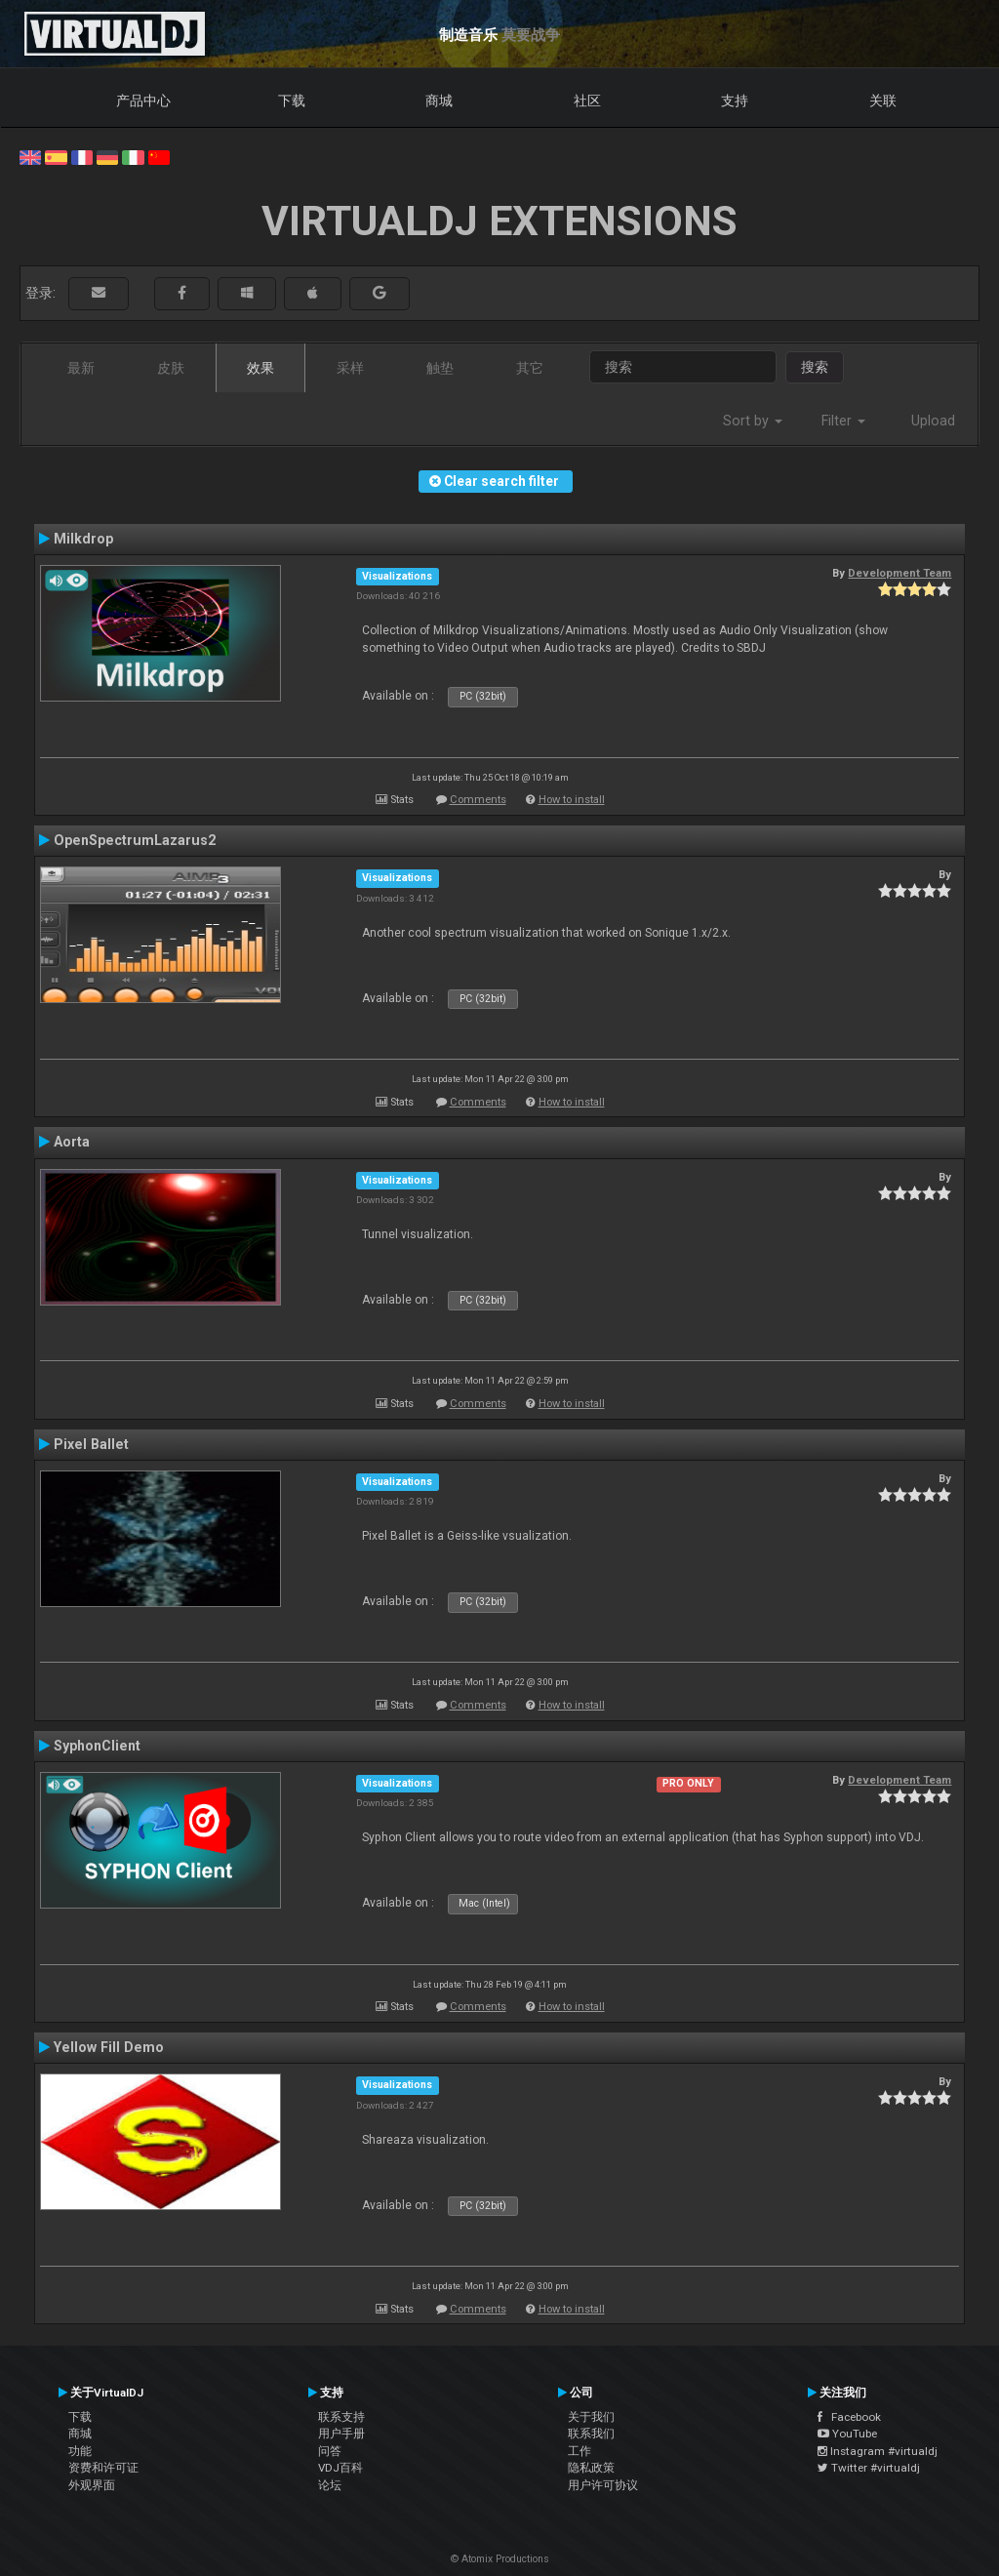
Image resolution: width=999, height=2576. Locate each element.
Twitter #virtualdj (869, 2468)
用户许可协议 (603, 2485)
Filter (843, 420)
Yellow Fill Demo (109, 2047)
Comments (478, 799)
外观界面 (91, 2485)
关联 (883, 100)
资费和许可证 (103, 2468)
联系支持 (341, 2417)
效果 (260, 368)
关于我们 (591, 2417)
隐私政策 (591, 2468)
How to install (572, 799)
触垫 (440, 368)
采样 (350, 368)
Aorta (72, 1141)
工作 (579, 2451)
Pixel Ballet (91, 1444)
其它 (529, 368)
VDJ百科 (340, 2468)
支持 (734, 100)
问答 (329, 2451)
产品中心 (143, 100)
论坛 (329, 2485)
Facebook (849, 2417)
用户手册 (341, 2433)
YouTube (847, 2433)
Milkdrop (83, 538)
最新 (81, 368)
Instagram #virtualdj (878, 2451)
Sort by (752, 420)
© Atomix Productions (500, 2559)
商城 (439, 100)
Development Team (899, 573)
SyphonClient (97, 1745)
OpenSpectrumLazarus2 (135, 840)
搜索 (814, 367)
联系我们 (591, 2433)
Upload (933, 420)
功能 (80, 2451)
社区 (587, 100)
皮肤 (170, 368)
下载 (291, 100)
